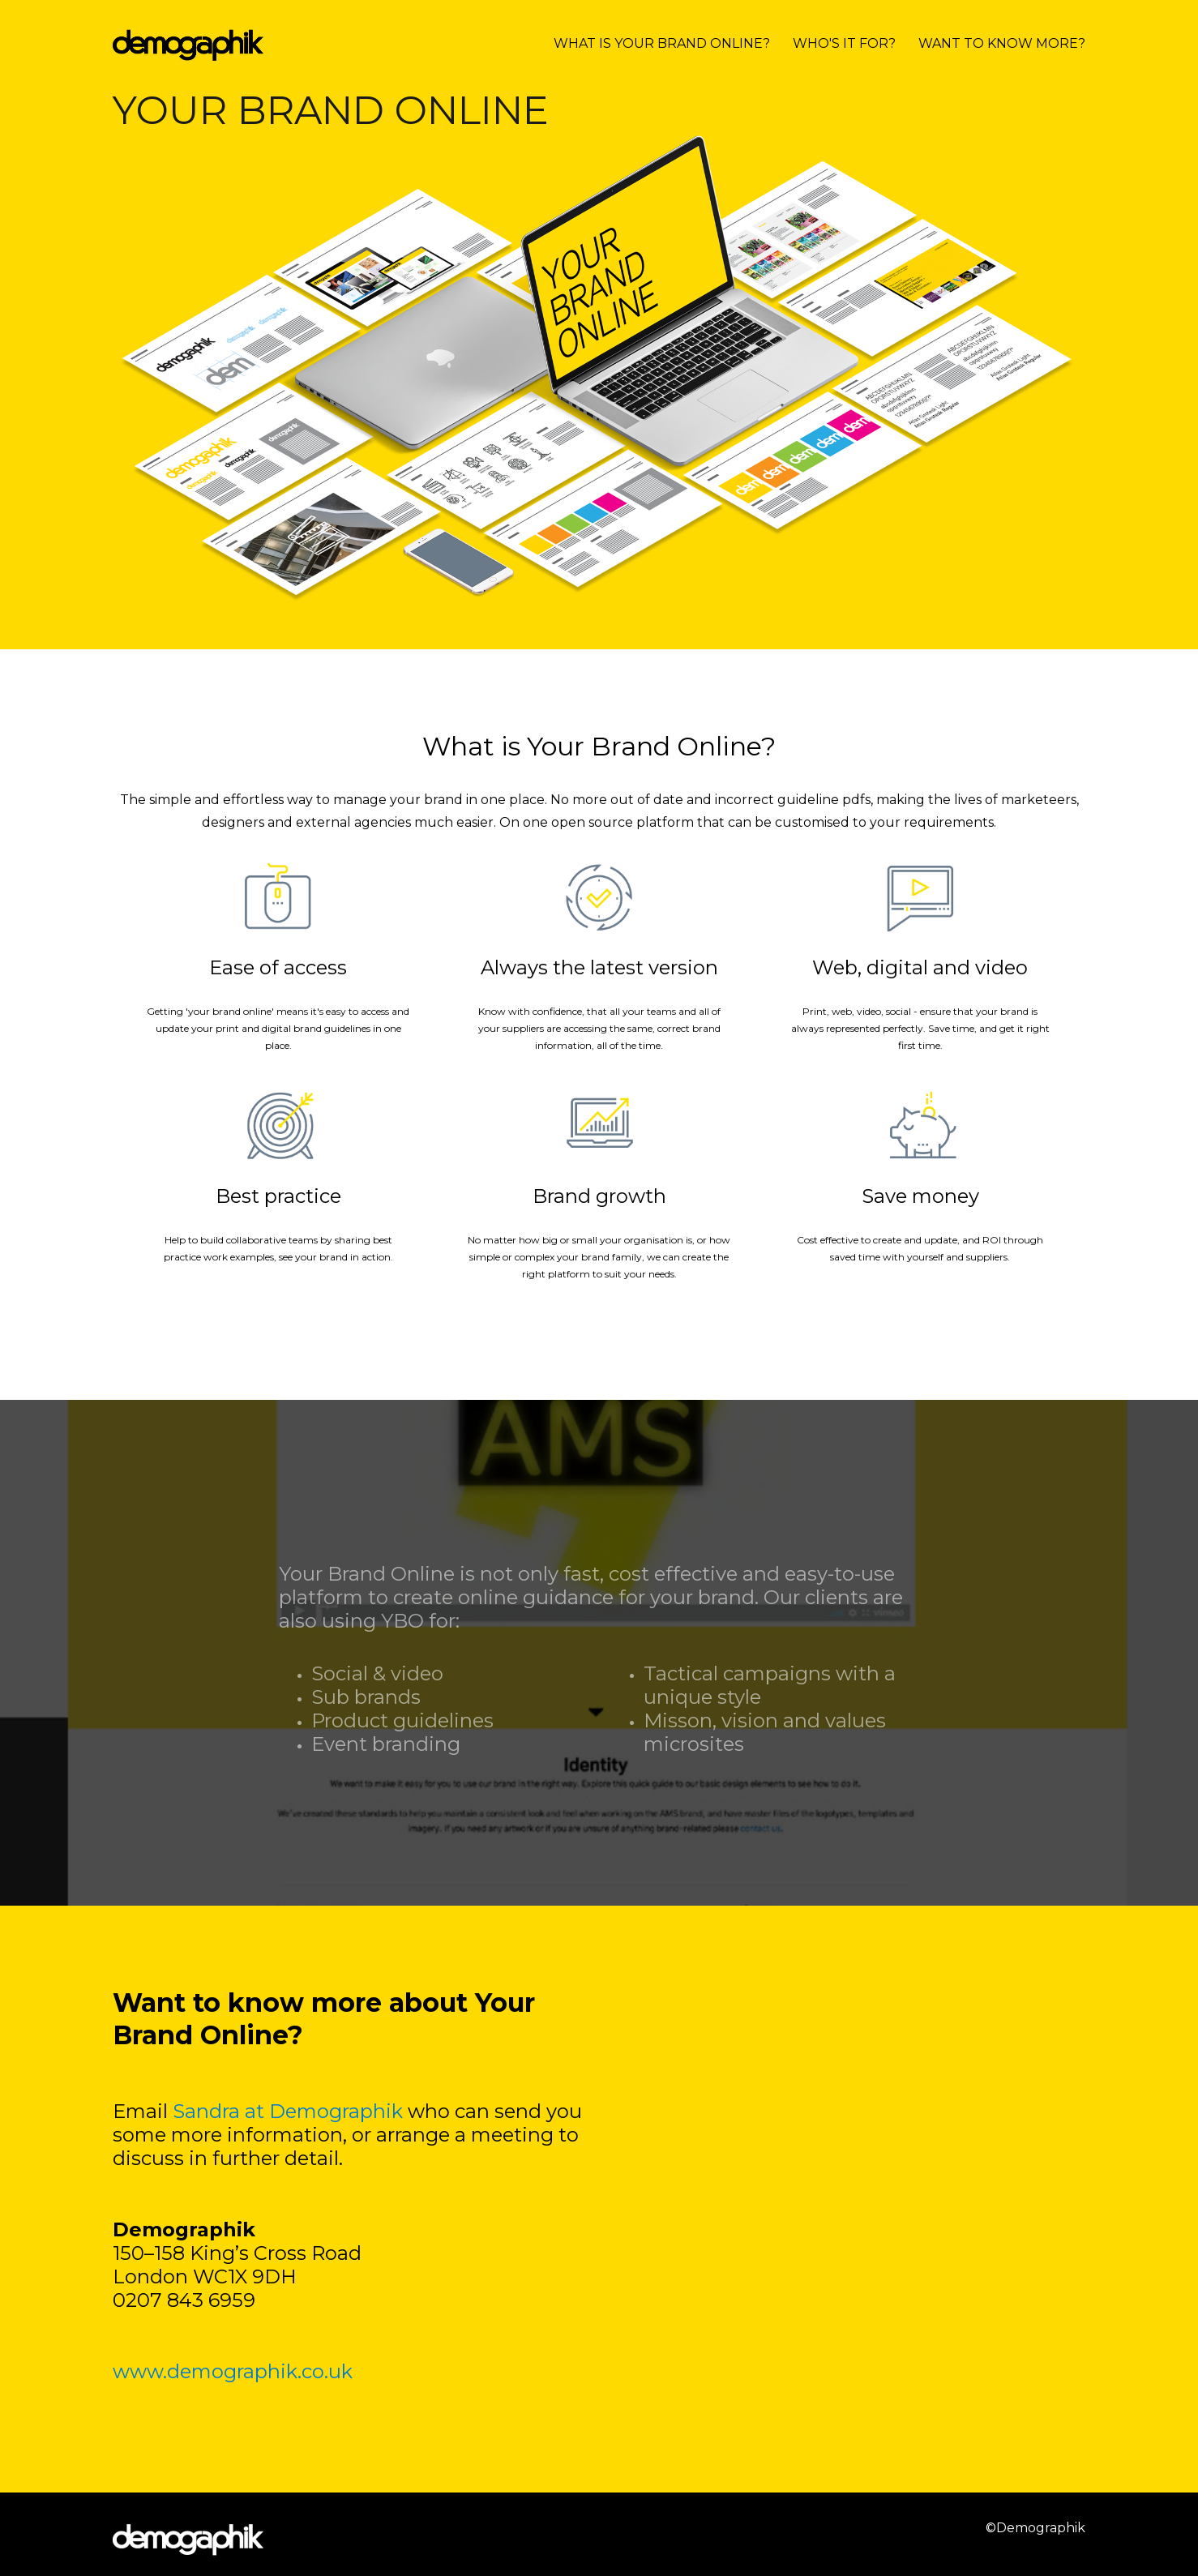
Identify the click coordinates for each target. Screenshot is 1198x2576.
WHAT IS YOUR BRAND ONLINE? (662, 43)
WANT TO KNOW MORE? (1001, 43)
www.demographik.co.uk (235, 2371)
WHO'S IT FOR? (844, 43)
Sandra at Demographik (288, 2111)
